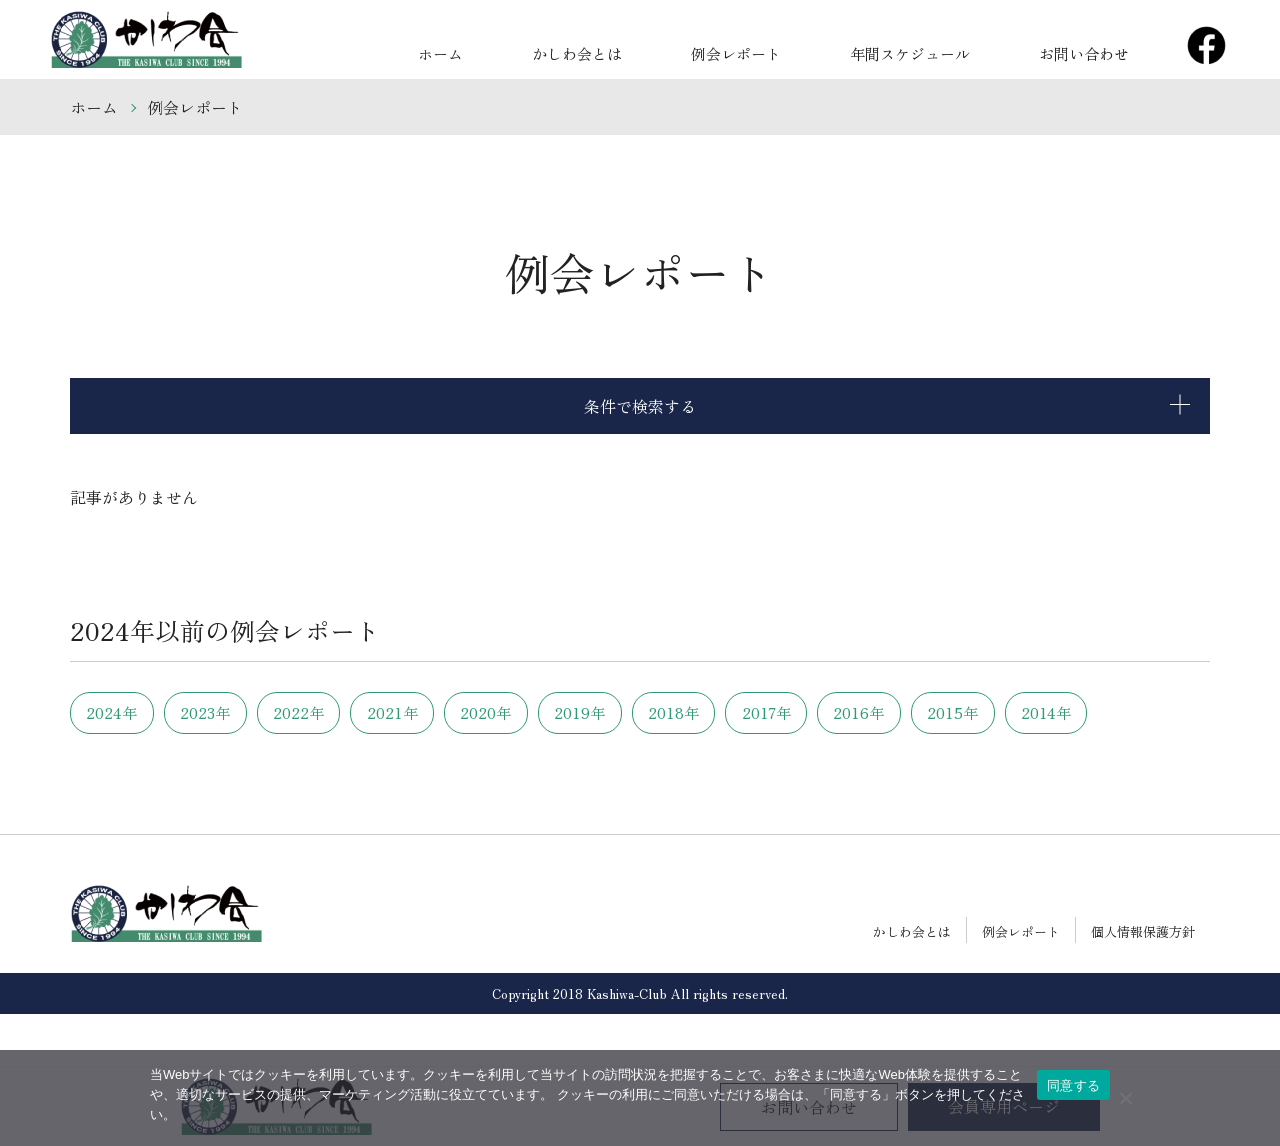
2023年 (237, 713)
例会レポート (791, 49)
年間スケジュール (943, 49)
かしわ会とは (655, 49)
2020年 (583, 713)
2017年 (929, 713)
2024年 (122, 713)
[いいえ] (1125, 1098)
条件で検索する (640, 406)
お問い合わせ (1095, 49)
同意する (1073, 1085)
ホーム (543, 49)
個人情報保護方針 (1143, 983)
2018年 (814, 713)
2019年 (699, 713)
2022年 (352, 713)
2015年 (122, 765)
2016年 (1044, 713)
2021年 (467, 713)
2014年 (237, 765)
